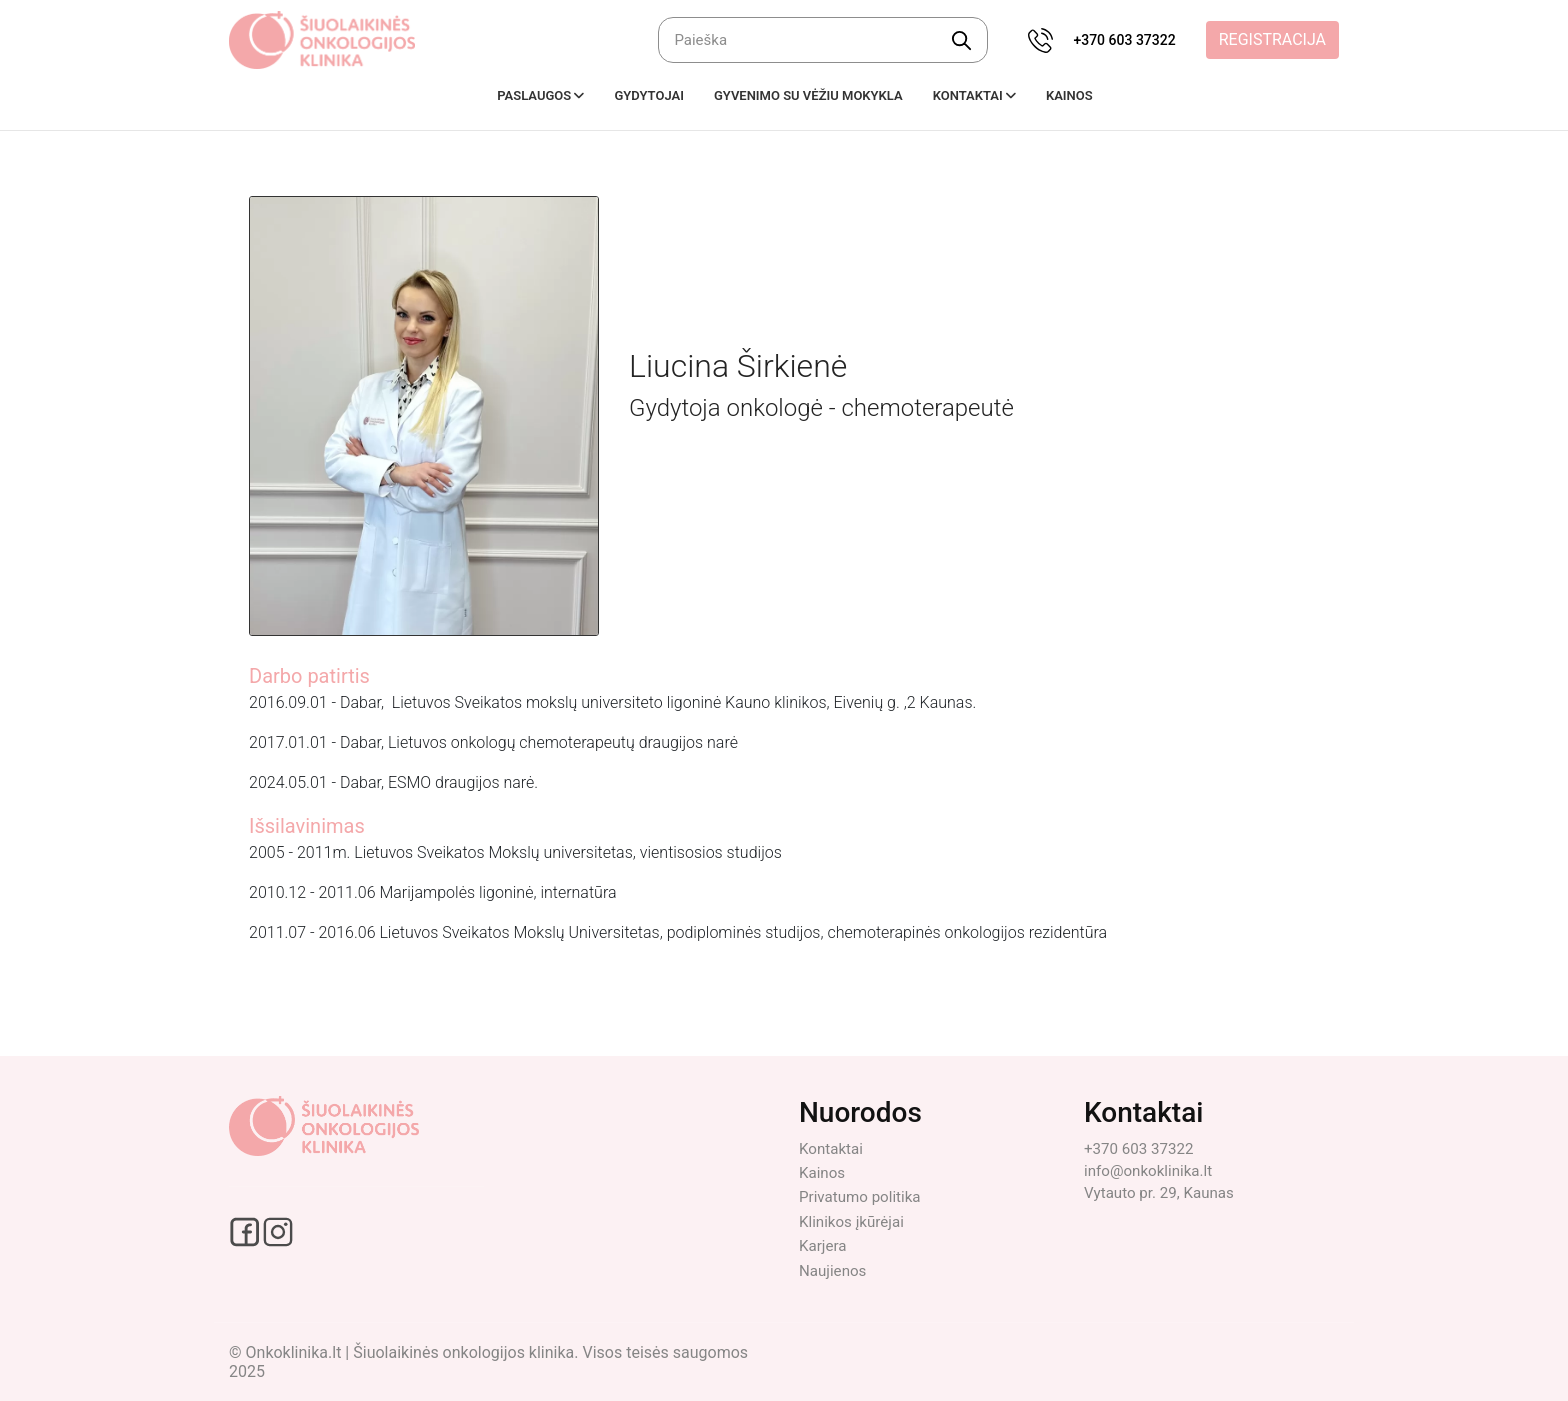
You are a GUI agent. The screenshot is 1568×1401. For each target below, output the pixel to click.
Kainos (823, 1172)
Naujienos (834, 1270)
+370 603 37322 (1124, 40)
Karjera (824, 1245)
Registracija (1272, 39)
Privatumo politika (863, 1196)
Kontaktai (833, 1148)
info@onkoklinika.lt (1152, 1170)
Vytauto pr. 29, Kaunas (1163, 1192)
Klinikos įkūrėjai (854, 1221)
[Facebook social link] (246, 1230)
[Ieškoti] (823, 40)
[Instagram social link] (278, 1230)
